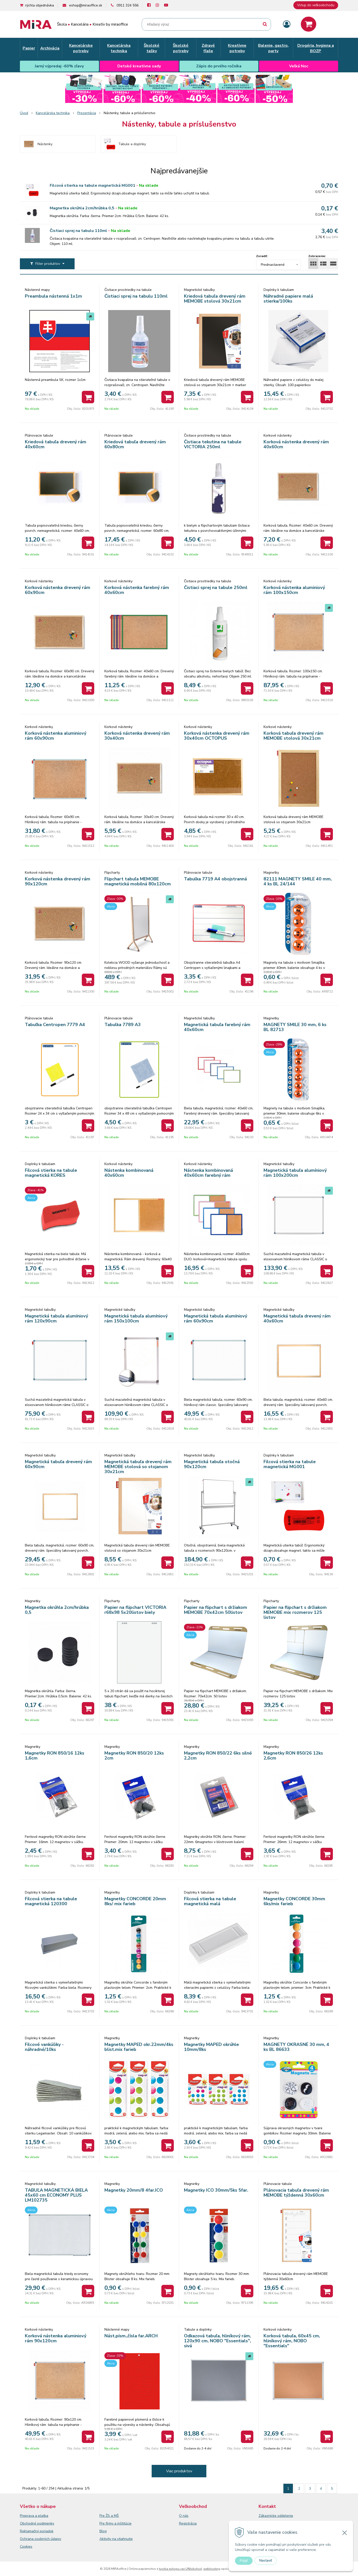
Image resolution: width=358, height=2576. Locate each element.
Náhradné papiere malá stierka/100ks (288, 298)
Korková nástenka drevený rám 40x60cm (296, 444)
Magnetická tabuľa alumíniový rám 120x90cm (56, 1318)
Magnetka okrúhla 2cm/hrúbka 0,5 (82, 208)
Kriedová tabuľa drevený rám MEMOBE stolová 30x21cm (214, 298)
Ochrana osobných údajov (40, 2538)
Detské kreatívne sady (139, 66)
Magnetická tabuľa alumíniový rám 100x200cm (295, 1172)
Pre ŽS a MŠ (109, 2515)
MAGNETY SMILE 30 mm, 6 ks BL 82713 (295, 1027)
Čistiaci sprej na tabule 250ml (215, 587)
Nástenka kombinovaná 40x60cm (128, 1172)
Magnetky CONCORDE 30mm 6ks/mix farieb (294, 1901)
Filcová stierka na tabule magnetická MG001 (92, 185)
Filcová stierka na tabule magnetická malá (210, 1901)
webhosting (211, 2569)
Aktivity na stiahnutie (116, 2538)
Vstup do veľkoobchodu (315, 5)
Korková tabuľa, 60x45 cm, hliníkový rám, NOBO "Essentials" (292, 2341)
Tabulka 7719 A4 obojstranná (215, 879)
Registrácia (188, 2523)
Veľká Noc (298, 66)
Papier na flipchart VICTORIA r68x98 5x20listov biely (135, 1609)
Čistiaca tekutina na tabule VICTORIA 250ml (212, 444)
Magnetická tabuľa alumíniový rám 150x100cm (136, 1318)
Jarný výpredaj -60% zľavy (59, 66)
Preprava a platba (34, 2515)
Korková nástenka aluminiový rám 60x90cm (55, 735)
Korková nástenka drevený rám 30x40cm (137, 735)
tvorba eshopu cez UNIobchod (180, 2569)
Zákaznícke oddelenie (276, 2515)
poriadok (46, 2531)
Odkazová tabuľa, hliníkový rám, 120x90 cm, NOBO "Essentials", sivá (217, 2341)
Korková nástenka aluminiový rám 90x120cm (55, 2338)
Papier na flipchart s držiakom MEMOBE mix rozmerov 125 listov (295, 1612)
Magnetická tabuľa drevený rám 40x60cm (297, 1318)
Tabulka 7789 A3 (122, 1025)
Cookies (26, 2546)
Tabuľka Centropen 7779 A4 (55, 1025)
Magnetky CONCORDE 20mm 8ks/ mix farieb (135, 1901)
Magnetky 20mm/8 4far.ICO (133, 2190)
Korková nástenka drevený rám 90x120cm (57, 881)
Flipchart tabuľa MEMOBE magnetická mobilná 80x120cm (137, 881)
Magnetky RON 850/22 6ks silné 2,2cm (218, 1755)
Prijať (244, 2561)
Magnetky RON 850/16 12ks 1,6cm (54, 1755)
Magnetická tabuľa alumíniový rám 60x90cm (215, 1318)
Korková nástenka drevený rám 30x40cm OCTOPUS (216, 735)
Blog (103, 2531)
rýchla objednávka (39, 5)
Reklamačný (30, 2531)
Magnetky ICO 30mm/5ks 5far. (216, 2190)
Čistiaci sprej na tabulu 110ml (78, 230)
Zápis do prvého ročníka (218, 66)
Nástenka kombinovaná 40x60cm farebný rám (208, 1172)
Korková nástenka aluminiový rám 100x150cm (294, 590)
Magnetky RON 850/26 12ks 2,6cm (293, 1755)
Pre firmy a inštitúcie (115, 2523)
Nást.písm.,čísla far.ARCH (131, 2336)
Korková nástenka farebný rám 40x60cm (136, 590)
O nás (183, 2515)
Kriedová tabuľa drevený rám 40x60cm (55, 444)
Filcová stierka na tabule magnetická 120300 (51, 1901)
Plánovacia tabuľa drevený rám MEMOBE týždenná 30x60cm (296, 2192)
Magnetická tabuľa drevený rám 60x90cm (58, 1464)
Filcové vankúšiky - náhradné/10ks (44, 2046)
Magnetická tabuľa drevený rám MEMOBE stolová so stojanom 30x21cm (138, 1467)
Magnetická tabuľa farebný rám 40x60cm (217, 1027)
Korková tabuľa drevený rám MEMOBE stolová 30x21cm (293, 735)
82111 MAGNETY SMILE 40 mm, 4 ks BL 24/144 (298, 881)
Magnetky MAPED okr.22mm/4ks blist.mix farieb (138, 2046)
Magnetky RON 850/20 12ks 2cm (134, 1755)
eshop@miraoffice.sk (85, 5)
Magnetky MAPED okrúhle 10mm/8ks (211, 2046)
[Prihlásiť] (286, 24)
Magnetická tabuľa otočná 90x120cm (212, 1464)
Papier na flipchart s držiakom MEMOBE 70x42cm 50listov (215, 1609)
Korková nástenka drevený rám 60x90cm (57, 590)
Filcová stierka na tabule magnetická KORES (51, 1172)
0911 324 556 (127, 5)
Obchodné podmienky (37, 2523)
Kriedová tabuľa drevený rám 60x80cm (135, 444)
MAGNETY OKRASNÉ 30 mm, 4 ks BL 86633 (296, 2046)
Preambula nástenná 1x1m (53, 296)
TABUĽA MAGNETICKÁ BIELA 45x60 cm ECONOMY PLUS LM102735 (56, 2195)
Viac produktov (179, 2471)
